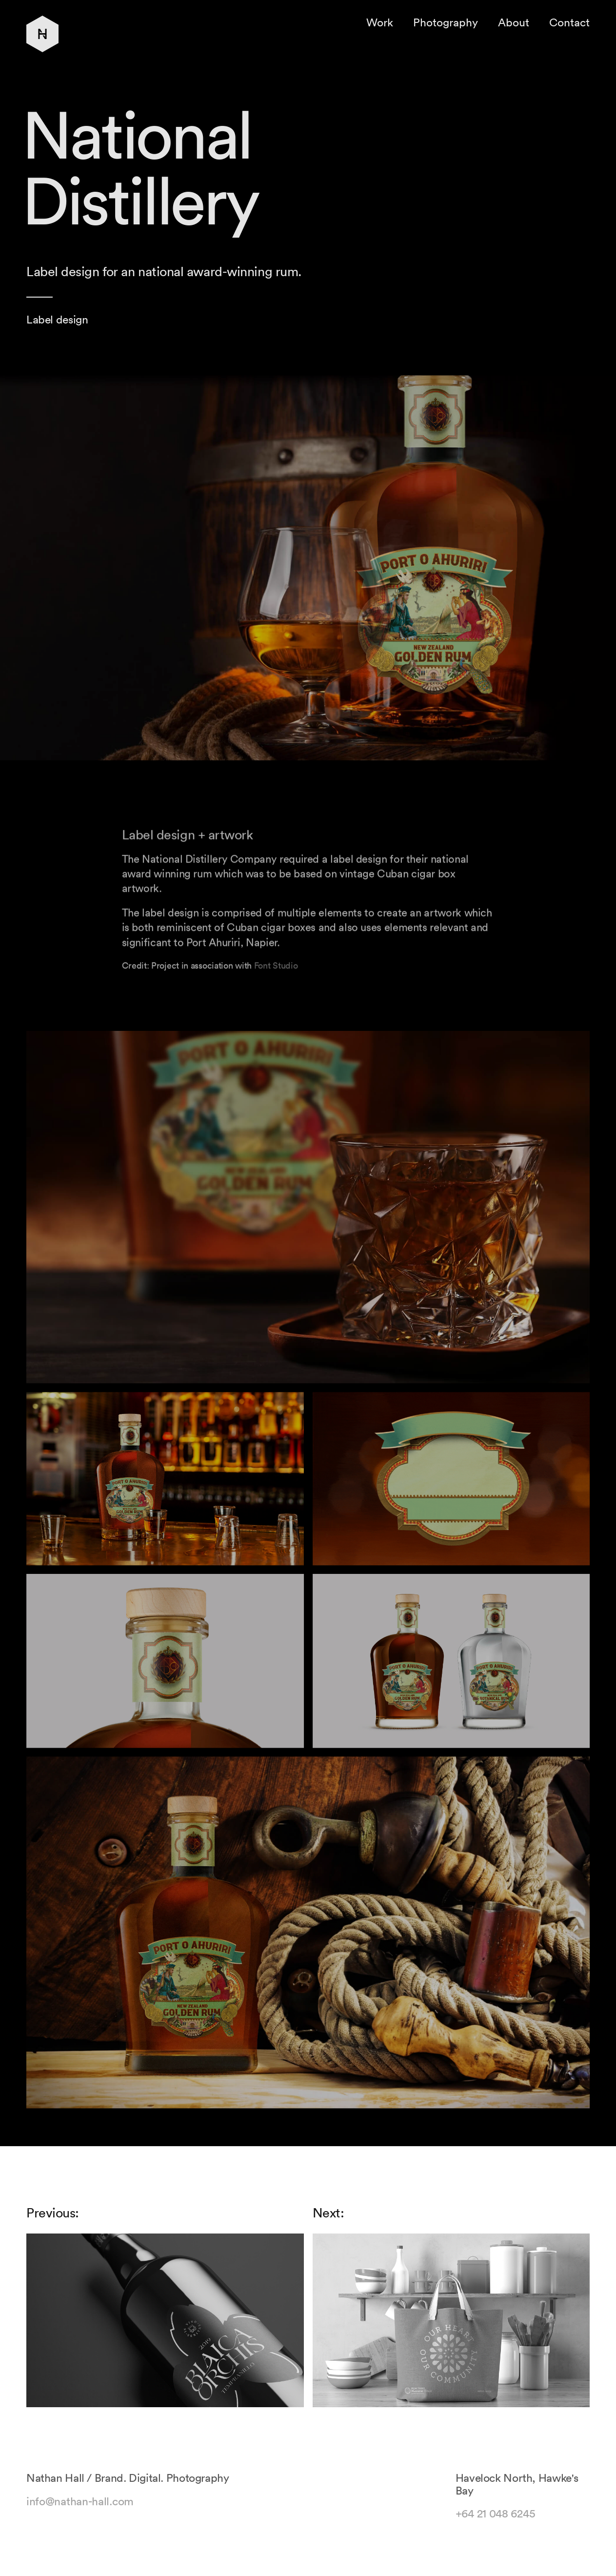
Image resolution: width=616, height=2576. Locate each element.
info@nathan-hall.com (80, 2508)
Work (379, 22)
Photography (445, 22)
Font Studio (276, 972)
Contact (569, 22)
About (513, 22)
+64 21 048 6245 (496, 2521)
